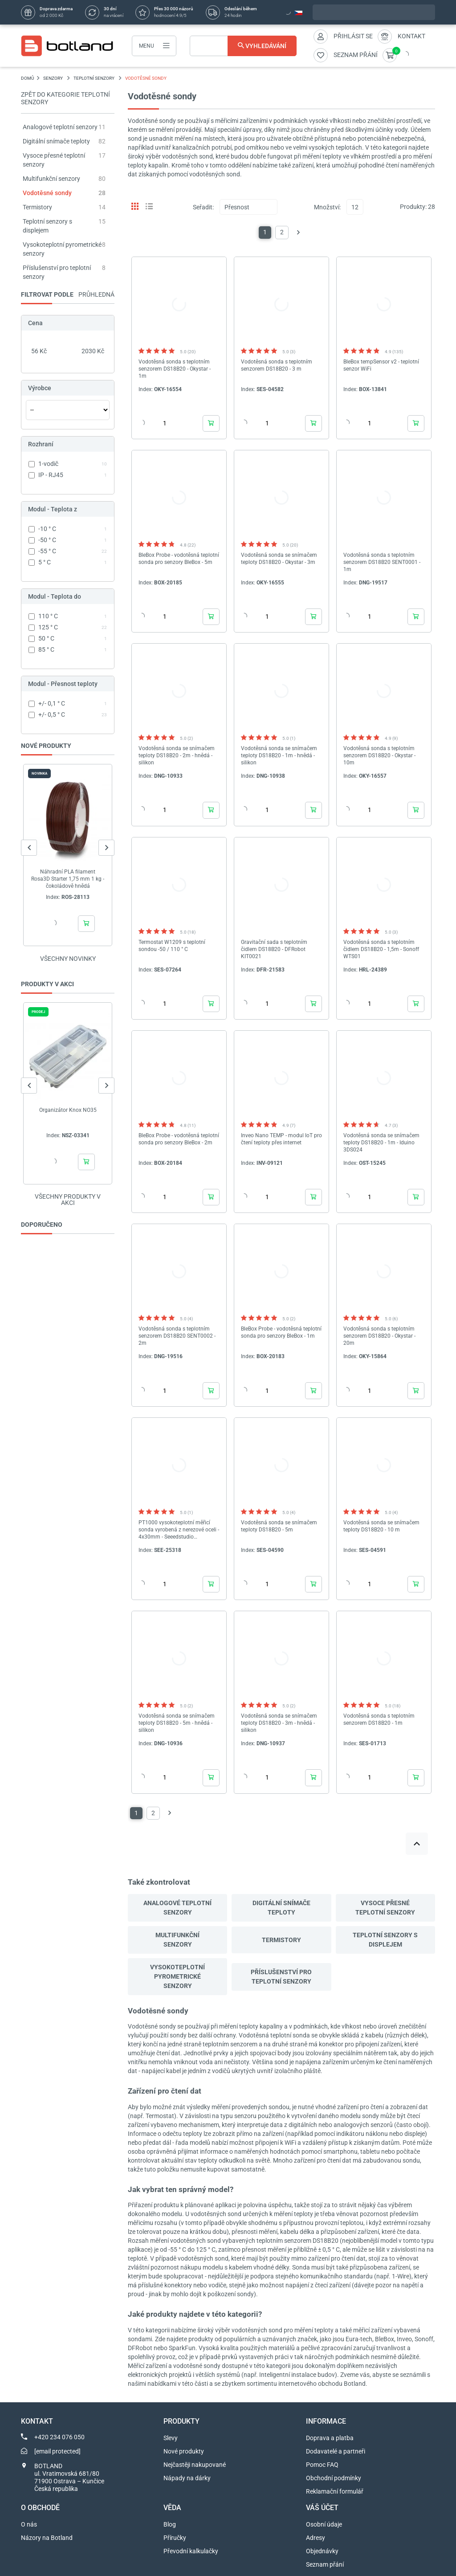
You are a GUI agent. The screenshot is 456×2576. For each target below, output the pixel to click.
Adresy (315, 2537)
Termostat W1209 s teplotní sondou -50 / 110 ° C (171, 945)
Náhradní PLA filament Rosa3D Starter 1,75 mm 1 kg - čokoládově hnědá (67, 879)
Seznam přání (325, 2564)
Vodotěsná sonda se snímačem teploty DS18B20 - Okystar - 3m (279, 558)
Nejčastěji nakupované (194, 2464)
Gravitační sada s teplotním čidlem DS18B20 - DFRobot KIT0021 (274, 949)
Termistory (37, 207)
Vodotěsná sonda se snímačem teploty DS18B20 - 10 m (381, 1526)
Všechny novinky (68, 958)
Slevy (170, 2437)
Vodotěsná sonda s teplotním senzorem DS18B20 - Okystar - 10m (379, 755)
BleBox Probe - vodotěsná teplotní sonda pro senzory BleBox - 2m (178, 1139)
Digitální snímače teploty (56, 141)
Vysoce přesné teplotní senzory (385, 1907)
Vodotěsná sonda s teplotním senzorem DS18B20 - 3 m (276, 365)
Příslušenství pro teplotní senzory (281, 1976)
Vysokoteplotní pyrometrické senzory (177, 1976)
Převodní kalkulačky (190, 2551)
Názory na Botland (47, 2537)
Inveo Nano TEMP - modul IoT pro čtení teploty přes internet (281, 1139)
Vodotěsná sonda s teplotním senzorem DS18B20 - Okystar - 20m (379, 1336)
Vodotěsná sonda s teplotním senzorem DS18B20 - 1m (379, 1719)
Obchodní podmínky (333, 2478)
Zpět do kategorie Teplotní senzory (65, 98)
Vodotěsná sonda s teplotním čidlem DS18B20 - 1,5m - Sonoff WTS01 (381, 949)
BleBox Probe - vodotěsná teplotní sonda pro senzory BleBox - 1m (281, 1332)
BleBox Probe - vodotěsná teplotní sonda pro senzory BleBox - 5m (178, 558)
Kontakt (411, 36)
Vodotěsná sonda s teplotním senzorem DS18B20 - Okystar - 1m (174, 369)
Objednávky (322, 2551)
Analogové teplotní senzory (60, 127)
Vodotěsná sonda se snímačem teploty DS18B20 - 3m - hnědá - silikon (279, 1723)
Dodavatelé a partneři (335, 2451)
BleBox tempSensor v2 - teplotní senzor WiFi (381, 365)
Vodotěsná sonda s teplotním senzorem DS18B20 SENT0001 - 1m (381, 562)
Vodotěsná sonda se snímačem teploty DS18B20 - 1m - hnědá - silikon (279, 755)
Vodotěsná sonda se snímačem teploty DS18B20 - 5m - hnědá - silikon (176, 1723)
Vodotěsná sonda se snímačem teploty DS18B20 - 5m (279, 1526)
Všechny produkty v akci (68, 1199)
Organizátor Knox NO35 (68, 1110)
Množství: (327, 207)
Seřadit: (203, 207)
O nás (29, 2524)
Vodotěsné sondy (47, 192)
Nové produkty (183, 2451)
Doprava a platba (330, 2437)
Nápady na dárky (187, 2478)
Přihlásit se (353, 36)
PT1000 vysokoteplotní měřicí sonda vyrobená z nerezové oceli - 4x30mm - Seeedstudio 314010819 (178, 1529)
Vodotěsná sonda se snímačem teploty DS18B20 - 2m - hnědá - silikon (176, 755)
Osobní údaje (324, 2524)
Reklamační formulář (334, 2491)
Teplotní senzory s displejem (385, 1939)
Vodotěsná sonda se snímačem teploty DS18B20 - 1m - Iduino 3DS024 (381, 1142)
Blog (169, 2524)
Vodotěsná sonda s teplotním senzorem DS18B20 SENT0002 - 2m (177, 1336)
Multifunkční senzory (51, 178)
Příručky (174, 2537)
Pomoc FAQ (322, 2464)
